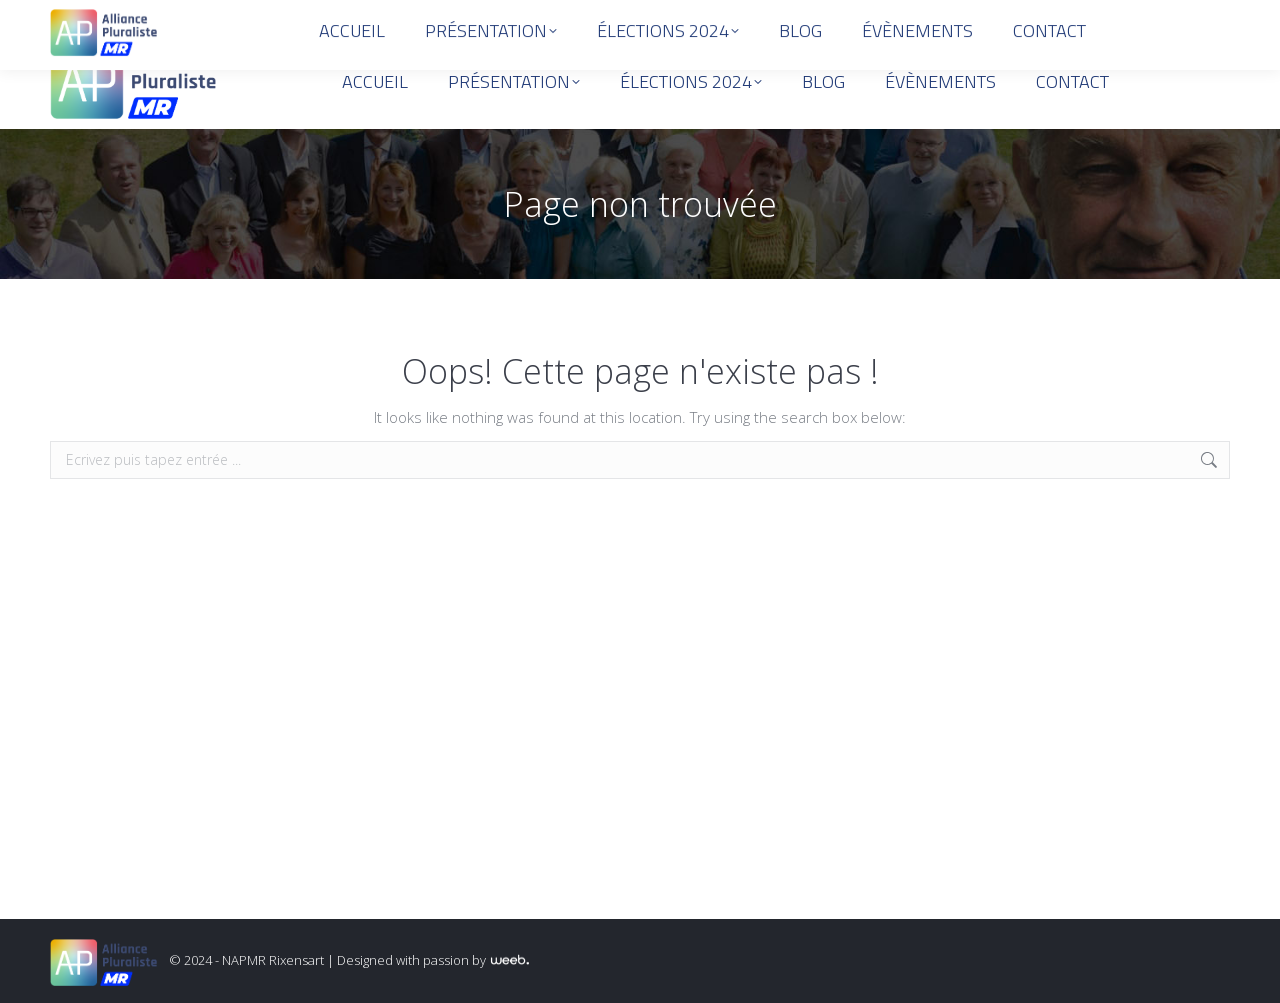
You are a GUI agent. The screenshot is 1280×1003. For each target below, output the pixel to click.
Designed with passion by (433, 960)
